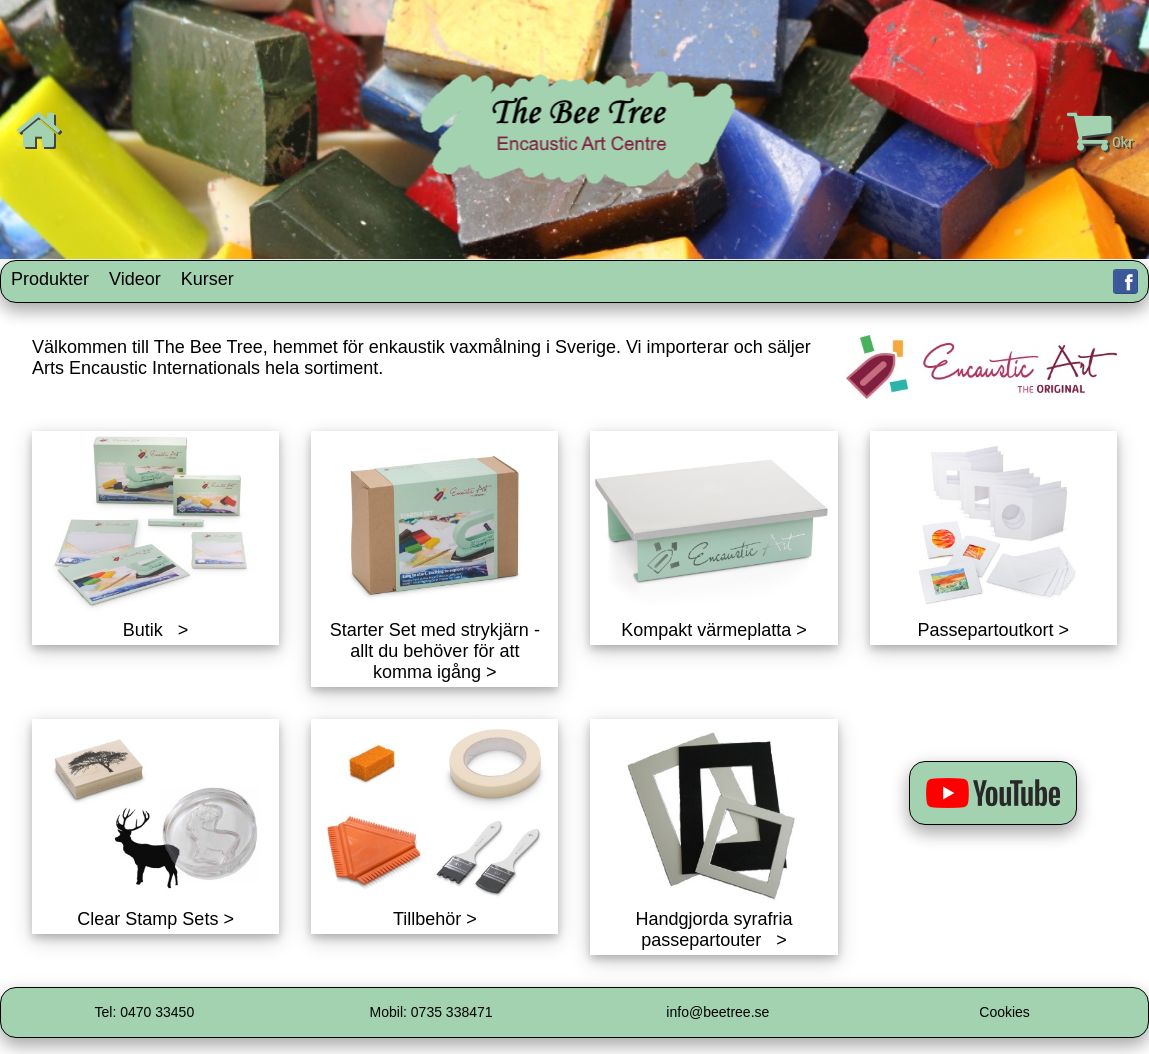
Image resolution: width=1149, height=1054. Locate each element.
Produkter (50, 279)
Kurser (207, 279)
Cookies (1004, 1012)
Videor (135, 279)
